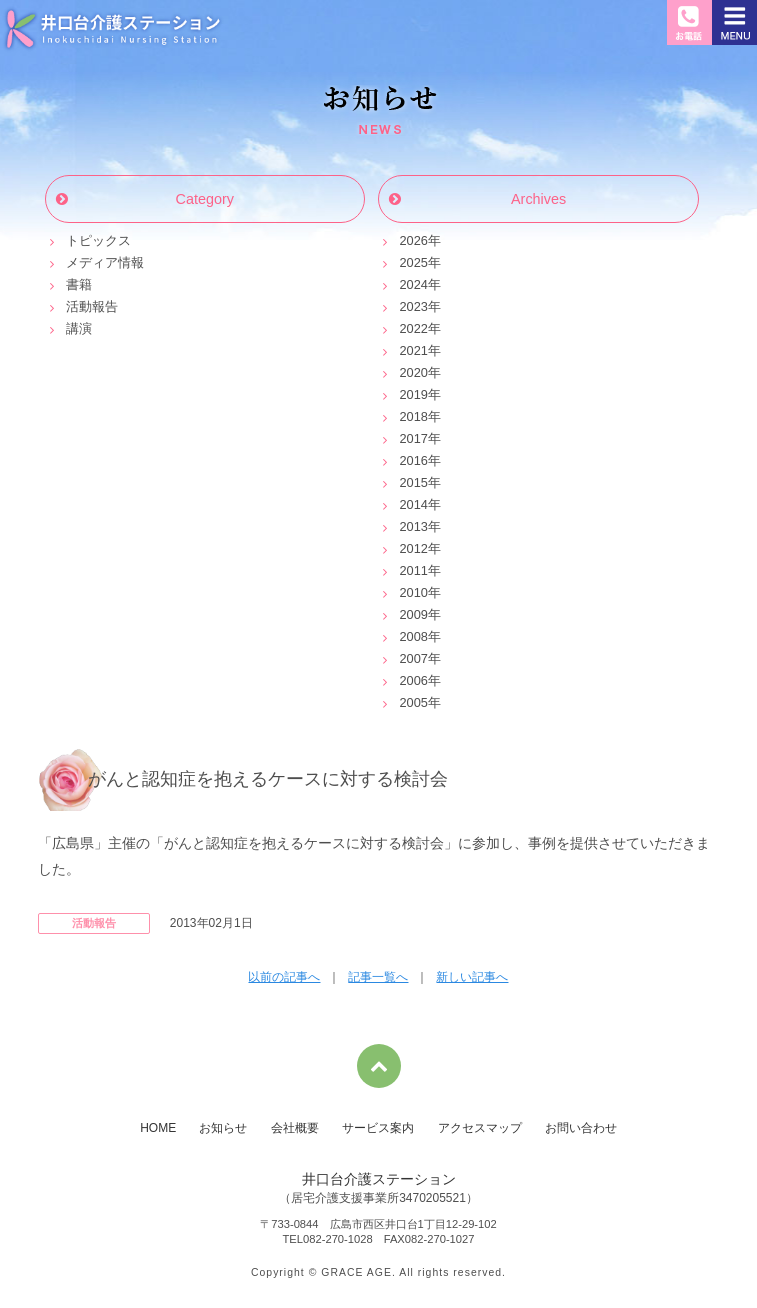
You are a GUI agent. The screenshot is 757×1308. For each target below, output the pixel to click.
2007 (413, 658)
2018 (413, 416)
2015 (413, 482)
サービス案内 (378, 1128)
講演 (79, 328)
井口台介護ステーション (112, 27)
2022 (413, 328)
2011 (413, 570)
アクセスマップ (480, 1128)
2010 (413, 592)
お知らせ (379, 110)
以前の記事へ (284, 977)
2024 (413, 284)
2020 (413, 372)
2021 (413, 350)
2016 (413, 460)
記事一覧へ (378, 977)
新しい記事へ (472, 977)
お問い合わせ (581, 1128)
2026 (413, 240)
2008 (413, 636)
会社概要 (295, 1128)
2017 (413, 438)
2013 (413, 526)
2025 (413, 262)
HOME (158, 1128)
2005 (413, 702)
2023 (413, 306)
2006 (413, 680)
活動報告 (92, 306)
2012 (413, 548)
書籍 (79, 284)
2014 (413, 504)
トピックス (98, 240)
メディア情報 (105, 262)
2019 (413, 394)
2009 (413, 614)
